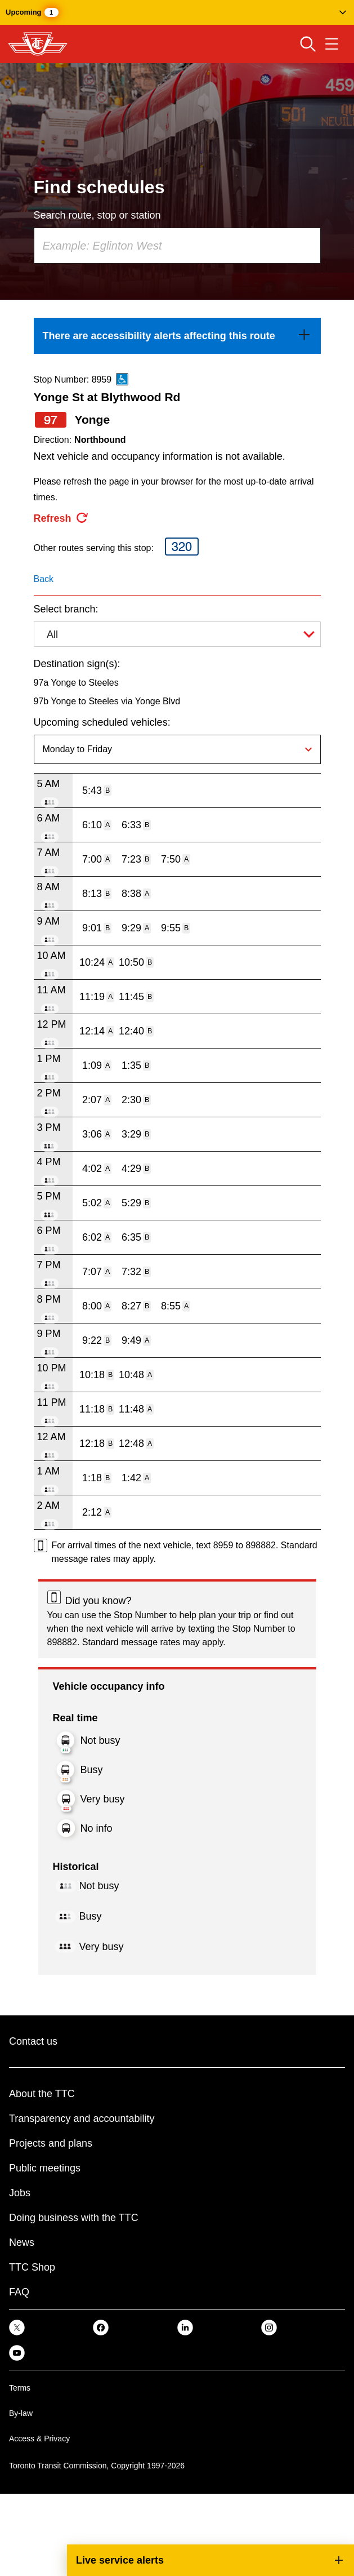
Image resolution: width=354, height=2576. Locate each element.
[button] (177, 12)
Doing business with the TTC (73, 2217)
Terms (19, 2387)
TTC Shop (32, 2267)
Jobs (19, 2193)
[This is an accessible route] (122, 379)
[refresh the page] (61, 518)
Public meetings (44, 2168)
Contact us (33, 2041)
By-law (21, 2413)
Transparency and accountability (81, 2118)
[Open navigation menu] (332, 44)
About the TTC (42, 2093)
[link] (177, 336)
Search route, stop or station (97, 215)
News (21, 2242)
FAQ (19, 2292)
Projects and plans (50, 2143)
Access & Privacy (39, 2438)
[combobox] (177, 246)
